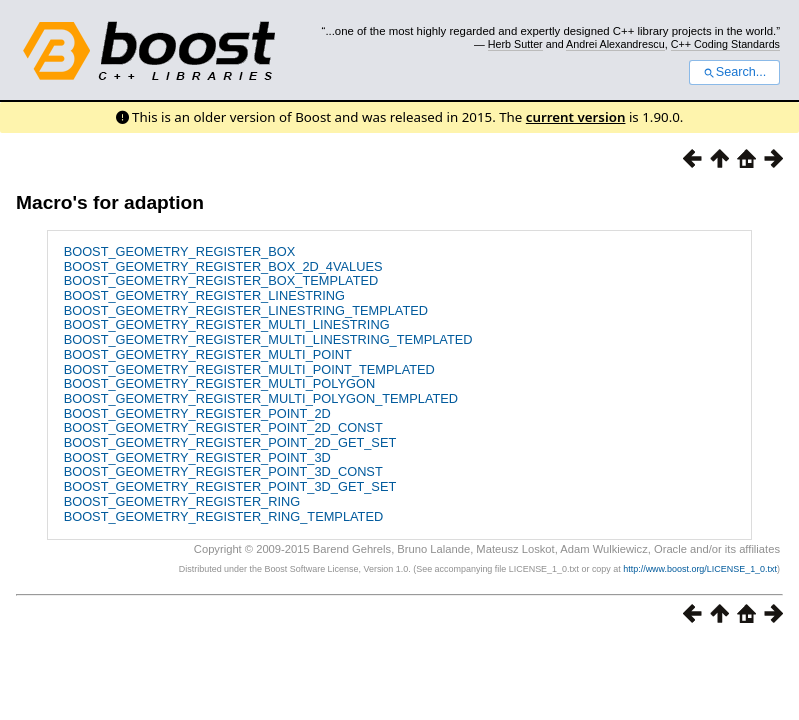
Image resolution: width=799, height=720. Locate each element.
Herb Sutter (515, 44)
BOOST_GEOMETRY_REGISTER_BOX (180, 251)
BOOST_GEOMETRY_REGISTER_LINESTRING (204, 295)
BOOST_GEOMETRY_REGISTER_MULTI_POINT (208, 354)
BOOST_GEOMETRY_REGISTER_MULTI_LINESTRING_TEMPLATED (268, 339)
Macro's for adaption (110, 202)
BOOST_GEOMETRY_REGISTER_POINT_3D (197, 457)
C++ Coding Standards (725, 44)
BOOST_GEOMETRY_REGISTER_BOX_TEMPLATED (221, 280)
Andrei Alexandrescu (615, 44)
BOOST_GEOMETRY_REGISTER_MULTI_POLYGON (219, 383)
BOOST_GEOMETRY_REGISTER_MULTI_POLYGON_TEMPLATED (261, 398)
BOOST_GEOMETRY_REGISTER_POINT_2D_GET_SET (230, 442)
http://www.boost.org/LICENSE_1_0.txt (700, 569)
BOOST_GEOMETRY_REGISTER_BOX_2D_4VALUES (223, 266)
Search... (734, 72)
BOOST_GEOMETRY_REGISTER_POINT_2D (197, 413)
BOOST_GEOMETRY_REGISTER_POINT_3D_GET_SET (230, 486)
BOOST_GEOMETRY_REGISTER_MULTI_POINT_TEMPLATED (249, 369)
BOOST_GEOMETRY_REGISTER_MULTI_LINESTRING (227, 324)
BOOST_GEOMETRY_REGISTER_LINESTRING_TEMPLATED (246, 310)
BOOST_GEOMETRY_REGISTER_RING (182, 501)
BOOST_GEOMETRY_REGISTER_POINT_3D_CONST (223, 471)
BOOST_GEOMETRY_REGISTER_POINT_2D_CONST (223, 427)
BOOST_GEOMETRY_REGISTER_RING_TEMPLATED (224, 516)
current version (576, 117)
